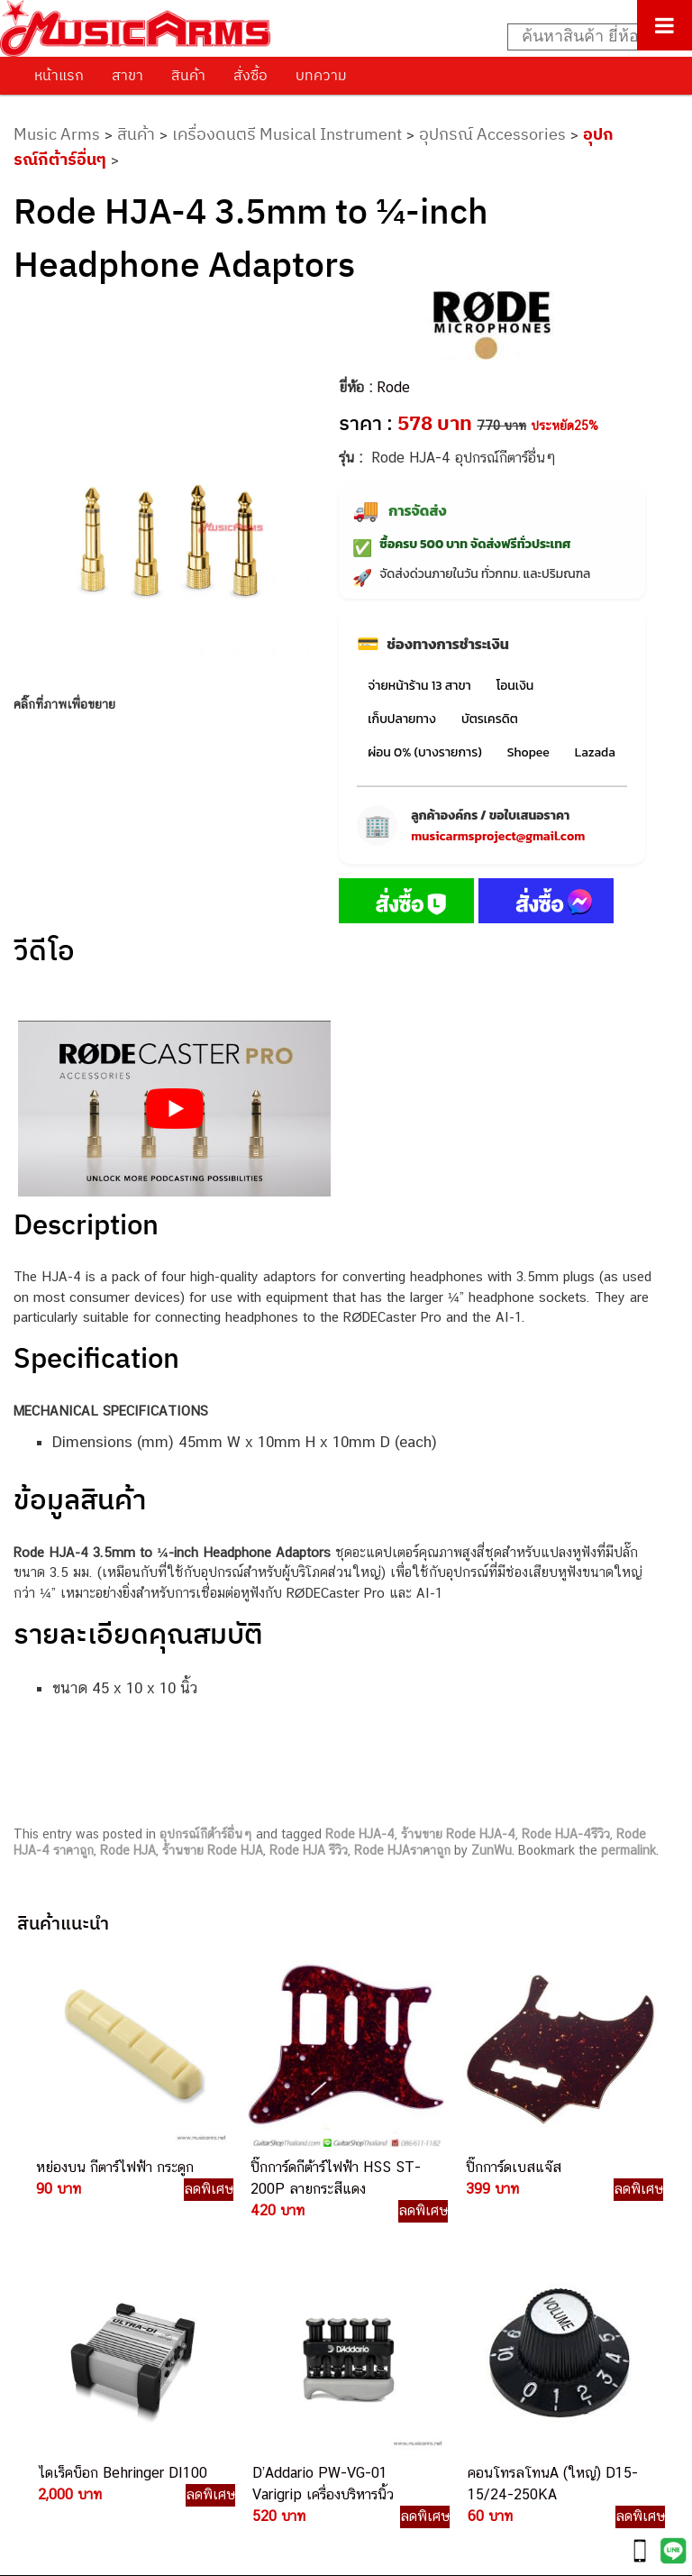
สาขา (127, 75)
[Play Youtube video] (174, 1108)
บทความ (321, 75)
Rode (393, 387)
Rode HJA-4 (360, 1834)
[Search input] (590, 37)
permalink (628, 1850)
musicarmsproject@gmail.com (498, 836)
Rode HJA (128, 1850)
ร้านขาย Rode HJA (212, 1850)
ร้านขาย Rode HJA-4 (458, 1834)
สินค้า (188, 75)
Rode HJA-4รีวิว (566, 1834)
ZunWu (491, 1850)
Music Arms (57, 134)
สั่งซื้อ (250, 75)
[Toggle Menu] (664, 25)
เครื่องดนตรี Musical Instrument (287, 134)
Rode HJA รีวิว (308, 1850)
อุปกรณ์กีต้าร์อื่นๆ (205, 1834)
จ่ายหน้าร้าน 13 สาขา (419, 685)
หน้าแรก (59, 75)
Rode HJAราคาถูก (402, 1850)
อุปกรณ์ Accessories (492, 134)
